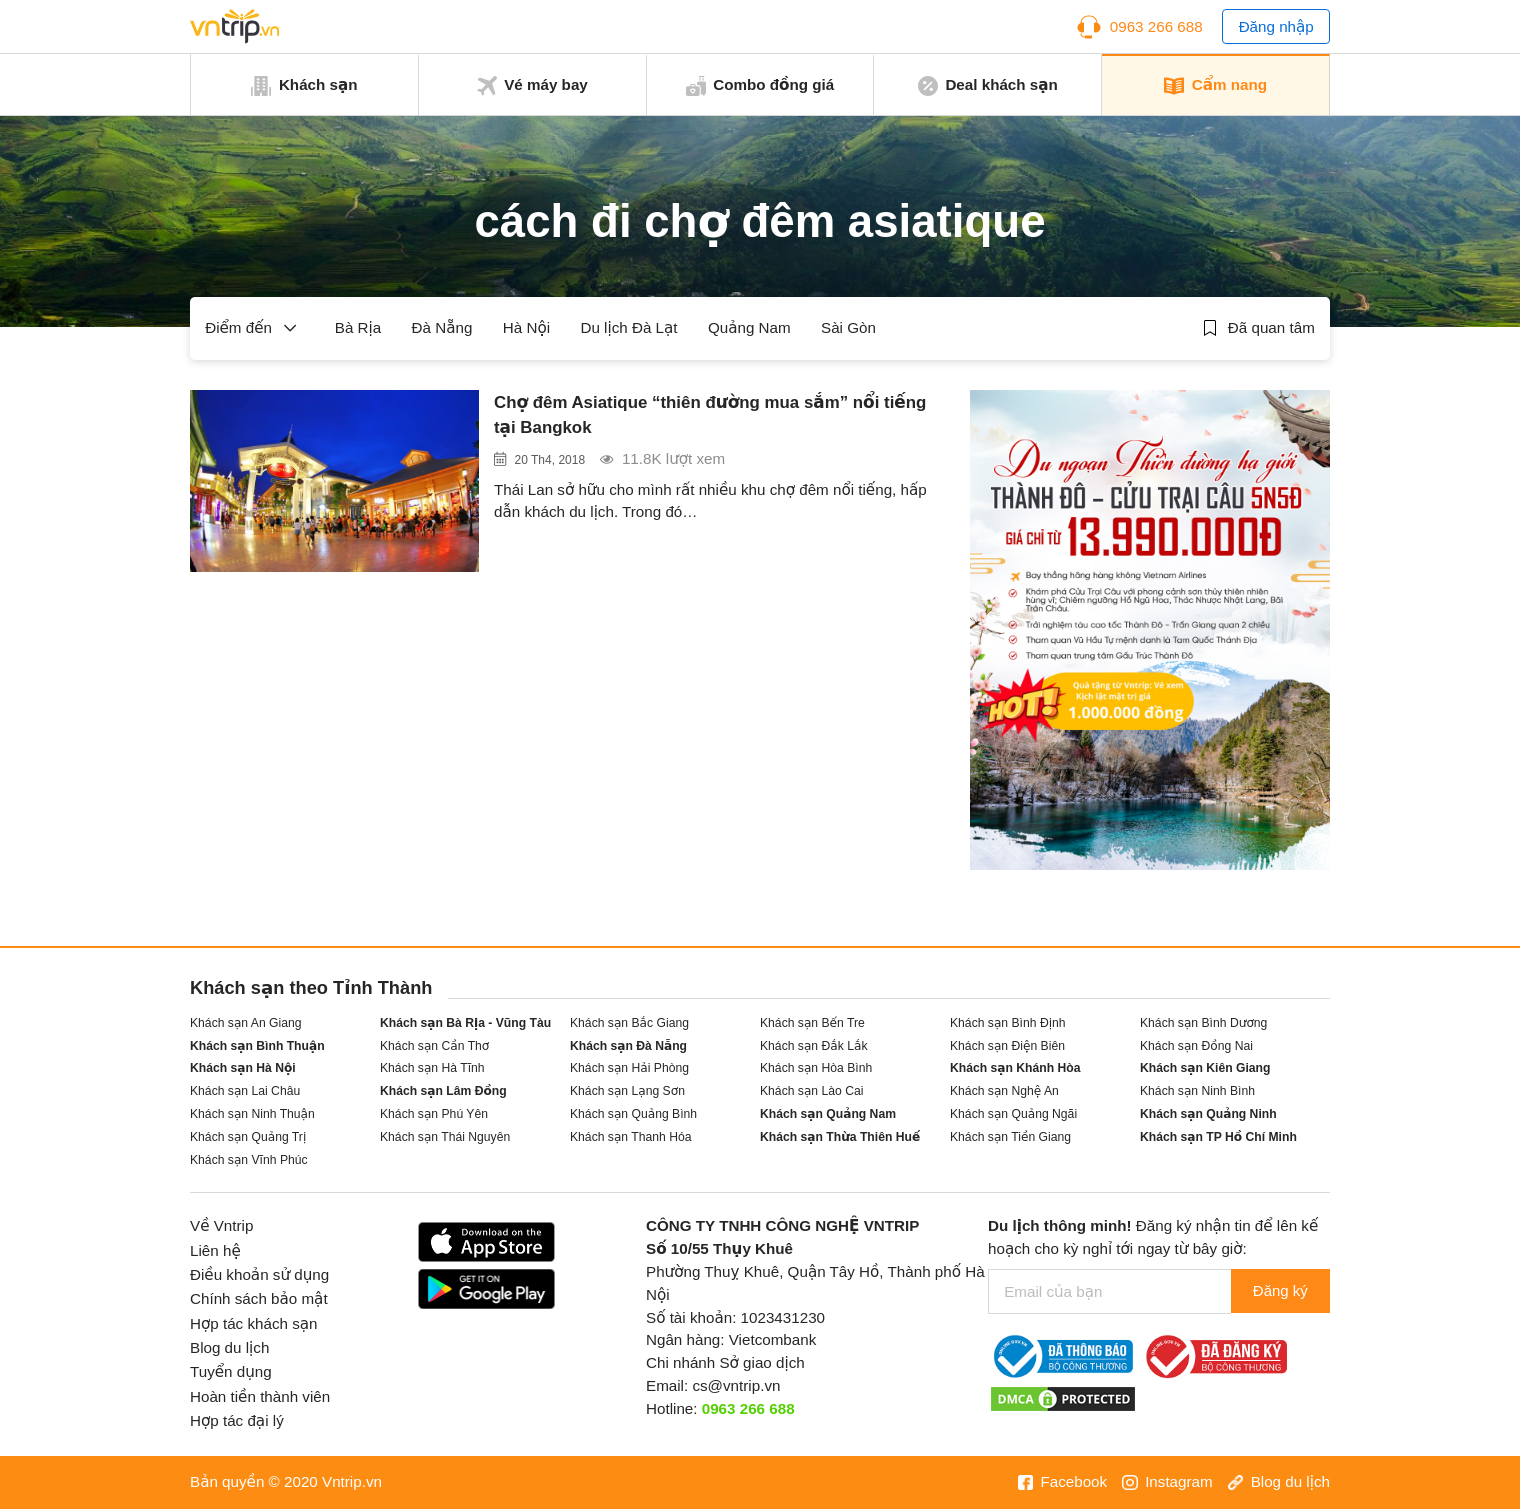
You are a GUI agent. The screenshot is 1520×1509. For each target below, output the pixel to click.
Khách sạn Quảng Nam (828, 1114)
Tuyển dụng (231, 1371)
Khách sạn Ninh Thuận (252, 1114)
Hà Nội (526, 327)
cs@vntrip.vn (736, 1385)
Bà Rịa (358, 327)
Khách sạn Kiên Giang (1205, 1068)
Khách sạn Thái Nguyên (445, 1137)
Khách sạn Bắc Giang (629, 1023)
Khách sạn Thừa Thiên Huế (840, 1137)
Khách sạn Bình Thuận (257, 1046)
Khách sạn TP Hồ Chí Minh (1218, 1137)
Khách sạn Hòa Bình (816, 1068)
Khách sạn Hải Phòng (629, 1068)
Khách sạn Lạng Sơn (627, 1091)
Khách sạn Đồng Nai (1196, 1046)
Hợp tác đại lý (237, 1420)
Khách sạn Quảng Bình (633, 1114)
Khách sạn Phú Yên (434, 1114)
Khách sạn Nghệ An (1004, 1091)
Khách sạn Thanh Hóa (630, 1137)
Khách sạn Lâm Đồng (443, 1091)
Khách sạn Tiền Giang (1010, 1137)
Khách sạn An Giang (246, 1023)
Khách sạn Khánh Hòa (1015, 1068)
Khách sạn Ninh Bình (1197, 1091)
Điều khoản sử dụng (259, 1274)
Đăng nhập (1276, 26)
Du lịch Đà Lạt (628, 327)
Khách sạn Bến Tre (812, 1023)
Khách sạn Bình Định (1008, 1023)
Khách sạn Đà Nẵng (628, 1046)
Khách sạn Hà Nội (243, 1068)
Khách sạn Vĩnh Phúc (249, 1160)
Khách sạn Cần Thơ (434, 1046)
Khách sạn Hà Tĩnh (432, 1068)
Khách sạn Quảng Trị (248, 1137)
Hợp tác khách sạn (254, 1323)
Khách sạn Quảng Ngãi (1013, 1114)
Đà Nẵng (442, 327)
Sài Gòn (848, 327)
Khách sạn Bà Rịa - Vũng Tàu (465, 1023)
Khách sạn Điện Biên (1007, 1046)
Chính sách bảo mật (259, 1298)
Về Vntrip (221, 1225)
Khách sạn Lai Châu (245, 1091)
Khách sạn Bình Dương (1203, 1023)
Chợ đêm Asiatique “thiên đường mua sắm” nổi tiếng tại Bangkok (702, 417)
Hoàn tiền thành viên (260, 1396)
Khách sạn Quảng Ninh (1208, 1114)
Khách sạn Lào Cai (811, 1091)
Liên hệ (215, 1250)
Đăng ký (1278, 1291)
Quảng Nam (749, 327)
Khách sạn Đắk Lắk (813, 1046)
